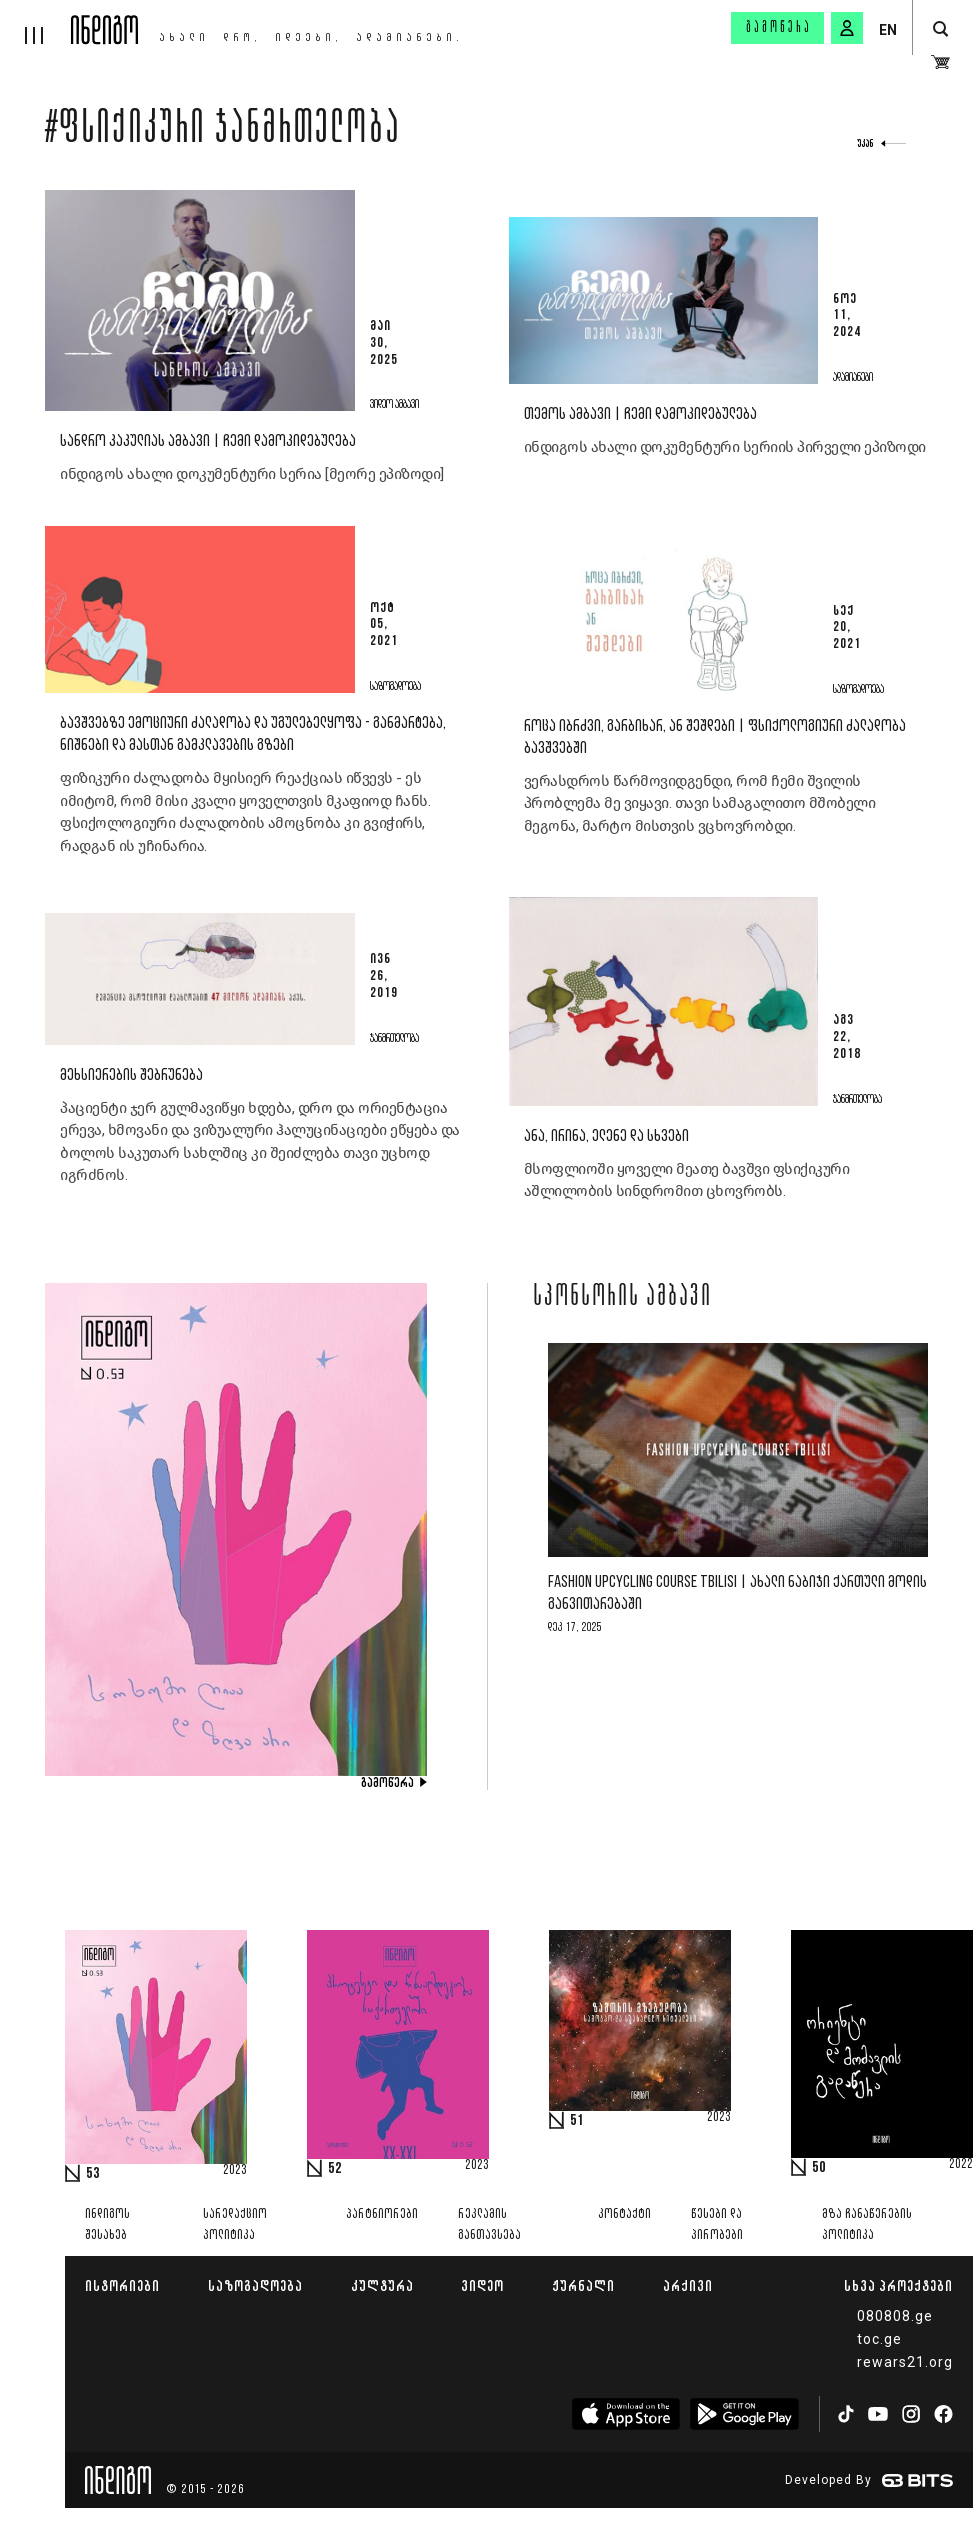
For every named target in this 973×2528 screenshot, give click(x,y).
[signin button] (847, 28)
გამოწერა (779, 28)
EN (888, 30)
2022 (961, 2165)
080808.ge (895, 2316)
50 (819, 2168)
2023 (235, 2171)
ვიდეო (482, 2285)
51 (577, 2121)
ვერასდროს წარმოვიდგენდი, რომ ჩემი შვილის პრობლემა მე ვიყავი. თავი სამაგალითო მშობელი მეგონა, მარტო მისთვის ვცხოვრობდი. (700, 803)
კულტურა (382, 2285)
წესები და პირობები (717, 2225)
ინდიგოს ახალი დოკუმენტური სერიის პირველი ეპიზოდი (725, 447)
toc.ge (879, 2339)
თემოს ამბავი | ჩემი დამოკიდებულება (640, 414)
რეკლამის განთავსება (489, 2225)
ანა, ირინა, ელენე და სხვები (606, 1136)
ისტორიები (122, 2285)
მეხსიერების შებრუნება (131, 1075)
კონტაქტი (624, 2214)
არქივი (688, 2285)
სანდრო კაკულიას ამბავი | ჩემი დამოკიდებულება (208, 441)
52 (335, 2169)
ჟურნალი (583, 2285)
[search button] (940, 29)
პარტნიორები (382, 2214)
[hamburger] (35, 22)
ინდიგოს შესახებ (107, 2225)
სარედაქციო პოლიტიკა (235, 2225)
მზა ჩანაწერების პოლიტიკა (867, 2225)
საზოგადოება (255, 2285)
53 (93, 2174)
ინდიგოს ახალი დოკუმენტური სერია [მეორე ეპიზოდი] (252, 474)
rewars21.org (905, 2362)
